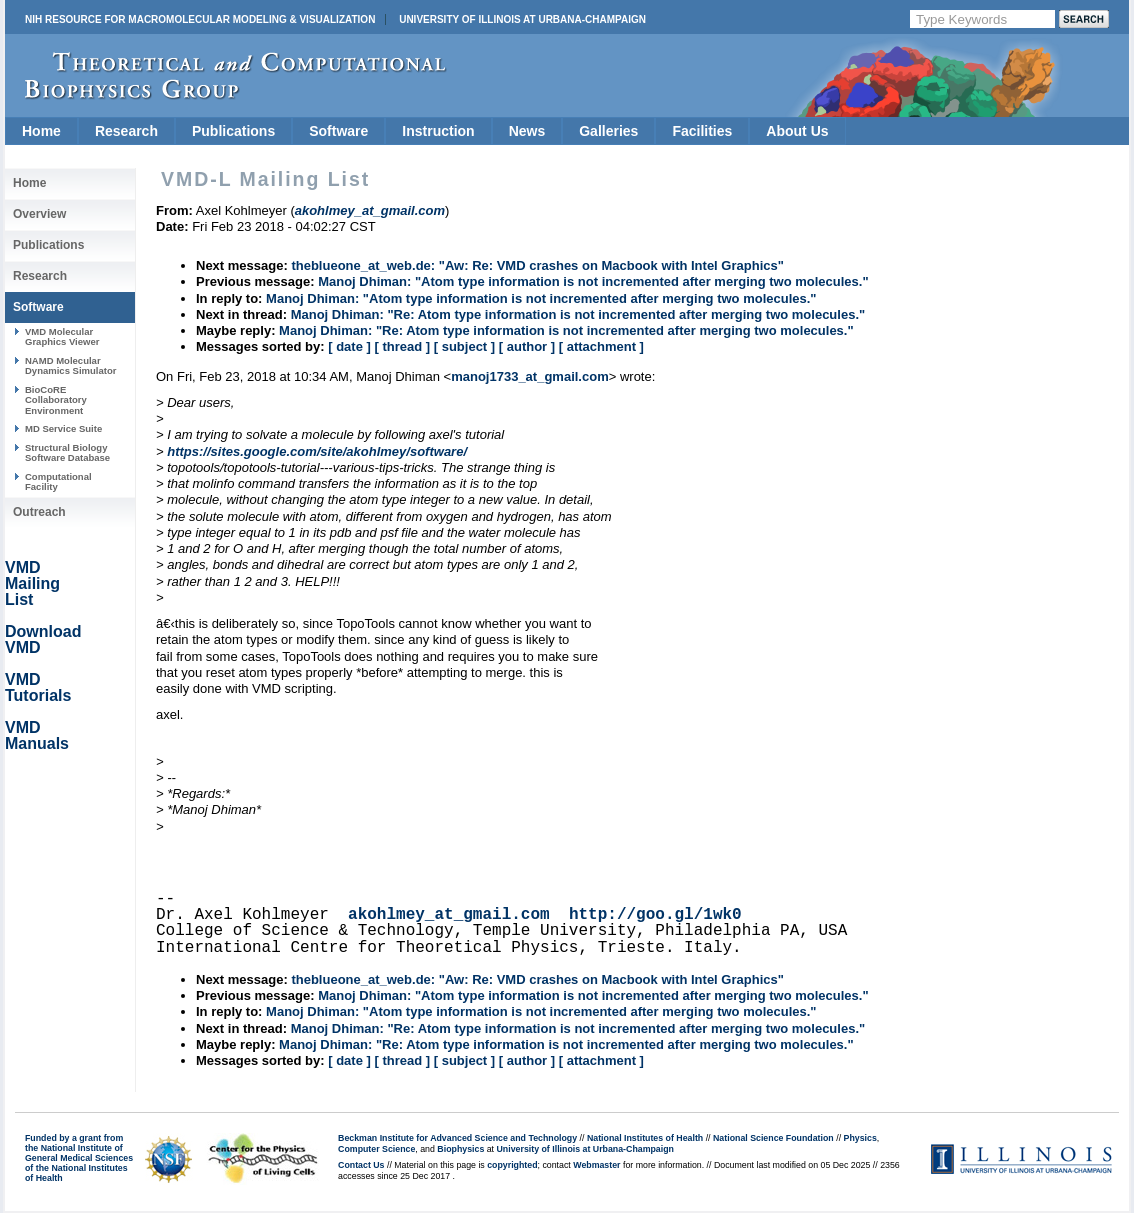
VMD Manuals (37, 735)
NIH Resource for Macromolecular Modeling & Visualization (200, 19)
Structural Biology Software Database (67, 452)
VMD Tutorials (38, 687)
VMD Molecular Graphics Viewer (62, 336)
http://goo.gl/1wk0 (655, 915)
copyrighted (512, 1165)
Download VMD (43, 639)
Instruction (438, 131)
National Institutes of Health (645, 1138)
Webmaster (596, 1165)
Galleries (608, 131)
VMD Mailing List (32, 583)
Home (41, 131)
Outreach (39, 512)
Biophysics (460, 1149)
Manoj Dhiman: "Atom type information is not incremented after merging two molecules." (593, 281)
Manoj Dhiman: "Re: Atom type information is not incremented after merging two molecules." (578, 314)
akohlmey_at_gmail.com (449, 915)
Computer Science (376, 1149)
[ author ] (527, 346)
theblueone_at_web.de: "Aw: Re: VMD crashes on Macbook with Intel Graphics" (537, 265)
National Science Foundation (773, 1138)
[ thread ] (402, 346)
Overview (39, 214)
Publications (233, 131)
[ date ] (349, 346)
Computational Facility (58, 481)
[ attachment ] (601, 346)
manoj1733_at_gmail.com (530, 376)
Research (126, 131)
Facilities (702, 131)
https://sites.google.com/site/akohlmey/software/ (317, 451)
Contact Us (361, 1165)
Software (338, 131)
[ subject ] (464, 346)
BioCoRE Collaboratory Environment (56, 400)
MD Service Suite (63, 428)
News (527, 131)
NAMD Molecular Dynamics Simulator (71, 365)
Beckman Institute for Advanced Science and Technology (457, 1138)
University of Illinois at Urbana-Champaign (522, 19)
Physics (860, 1138)
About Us (797, 131)
